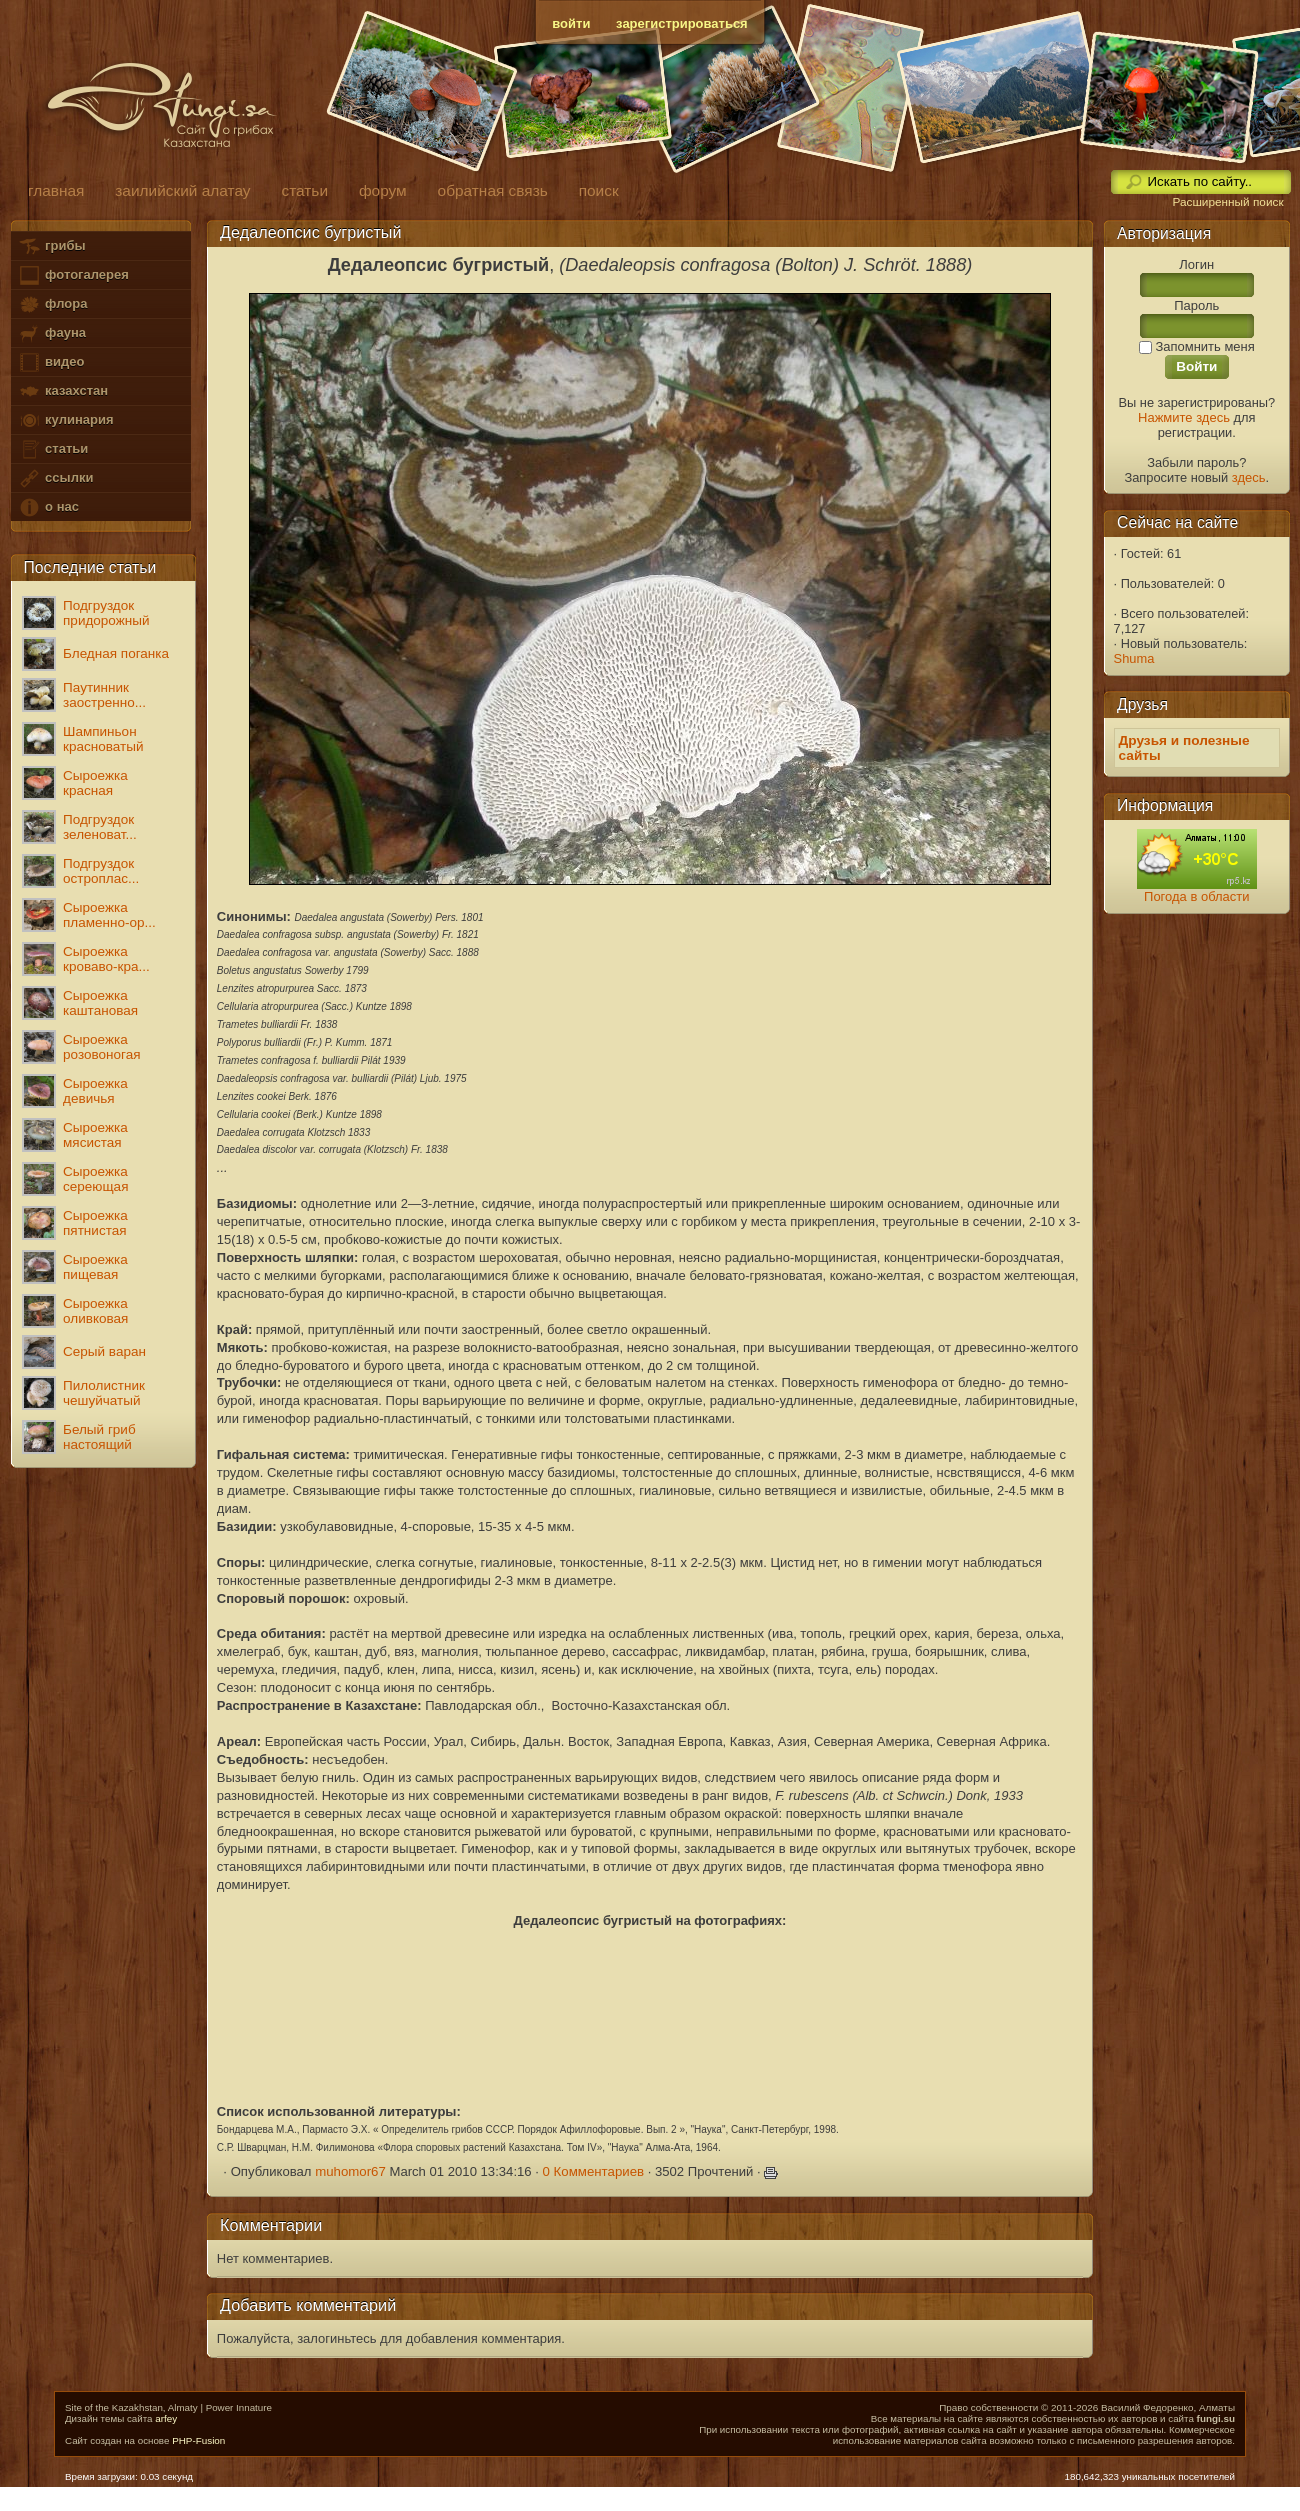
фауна (52, 333)
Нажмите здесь (1184, 417)
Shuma (1134, 658)
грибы (51, 246)
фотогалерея (73, 275)
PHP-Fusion (198, 2440)
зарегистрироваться (682, 23)
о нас (48, 507)
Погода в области (1196, 896)
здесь (1249, 477)
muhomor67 (350, 2171)
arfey (166, 2418)
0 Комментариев (594, 2171)
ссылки (55, 478)
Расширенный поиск (1227, 202)
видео (51, 362)
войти (571, 23)
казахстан (63, 391)
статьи (53, 449)
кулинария (65, 420)
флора (52, 304)
